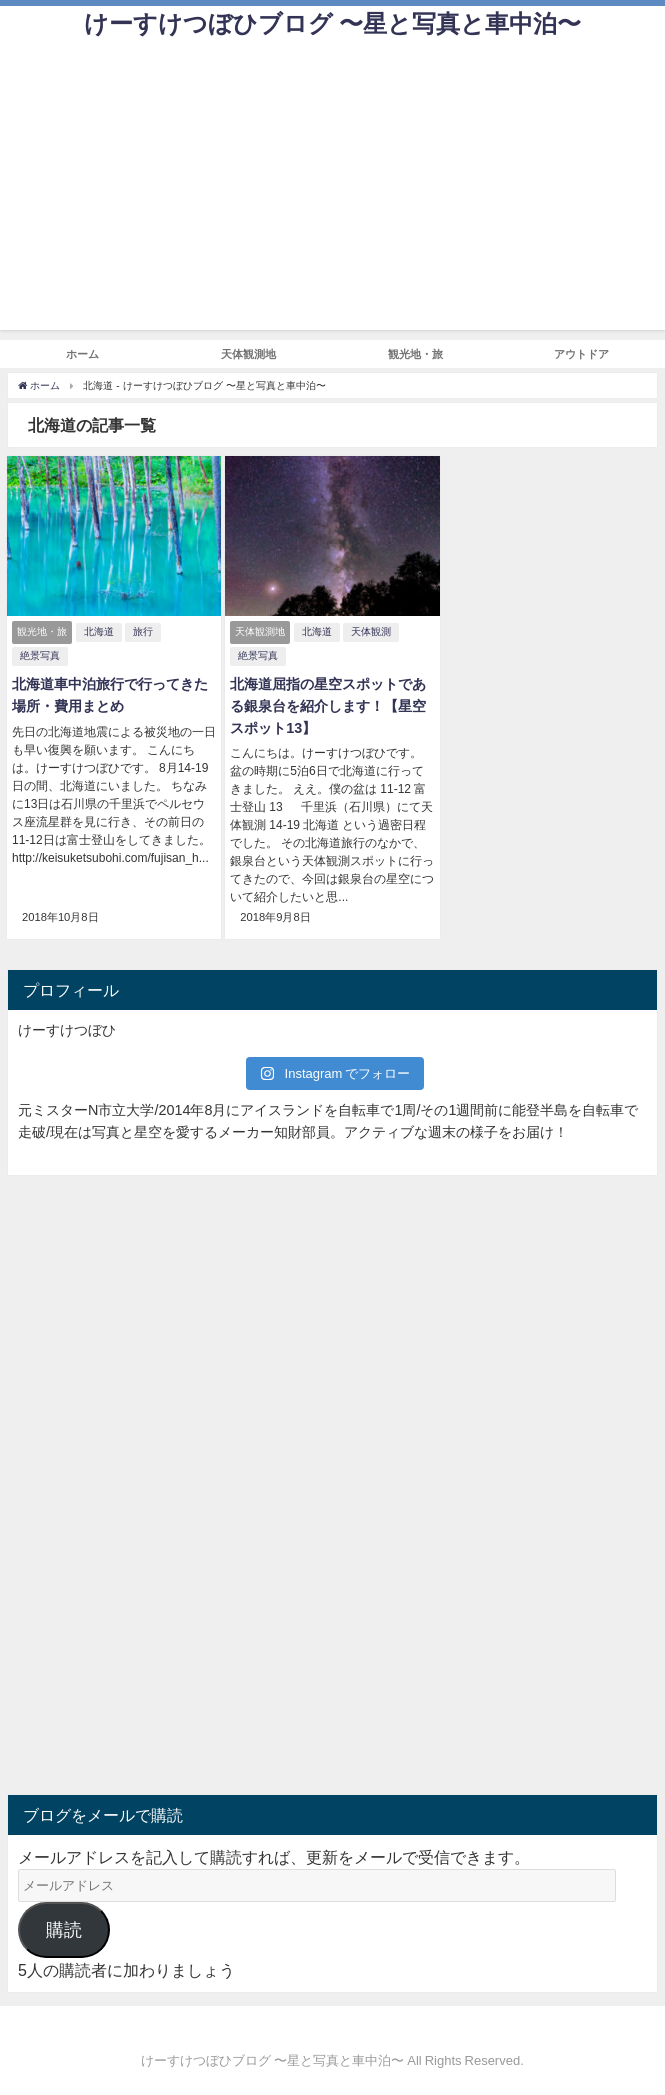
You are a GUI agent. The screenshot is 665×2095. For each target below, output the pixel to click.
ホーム (82, 354)
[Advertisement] (332, 190)
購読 (64, 1930)
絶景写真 (40, 655)
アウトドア (581, 354)
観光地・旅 (415, 354)
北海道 (99, 631)
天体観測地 (248, 354)
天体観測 (371, 631)
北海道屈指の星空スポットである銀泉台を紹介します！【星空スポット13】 (328, 705)
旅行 (143, 631)
